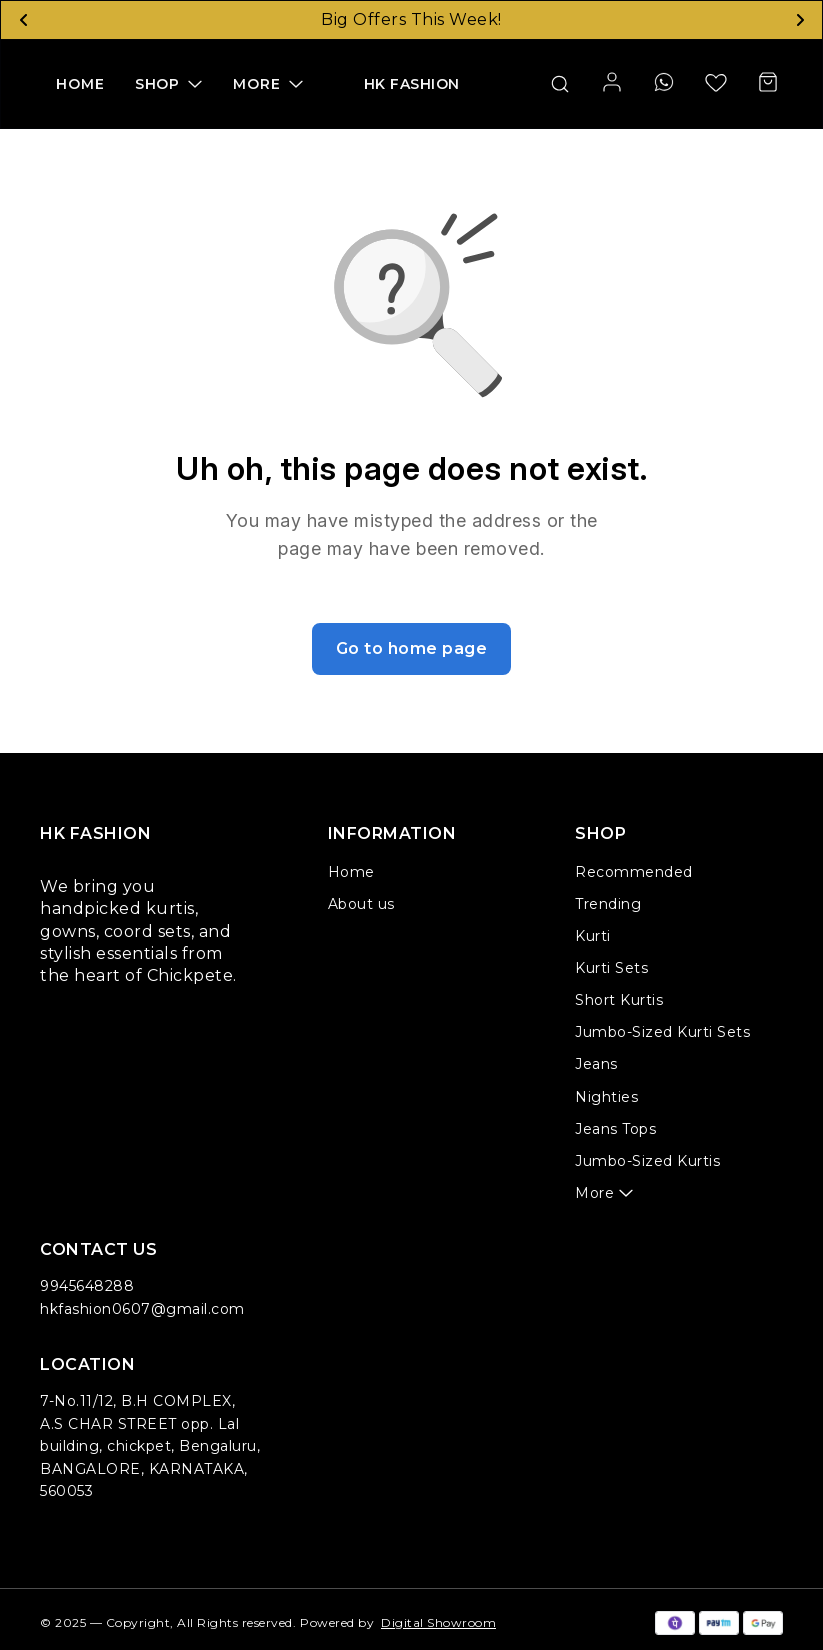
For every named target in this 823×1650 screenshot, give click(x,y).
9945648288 (87, 1286)
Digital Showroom (438, 1622)
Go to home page (412, 648)
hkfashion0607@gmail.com (142, 1309)
